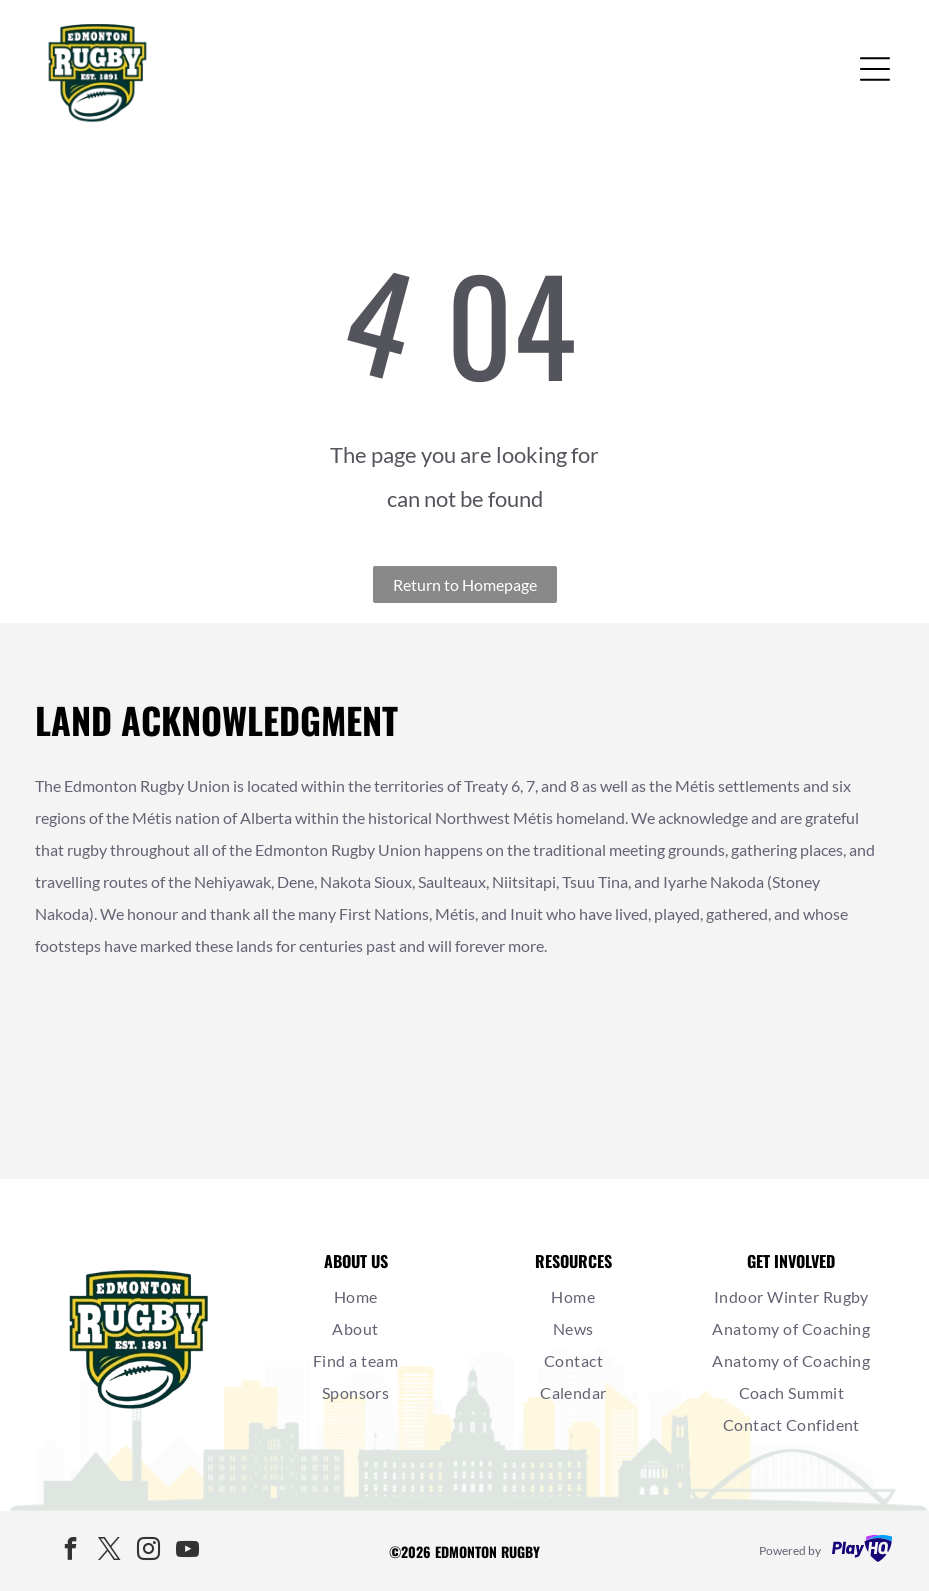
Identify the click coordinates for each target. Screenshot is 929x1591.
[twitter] (109, 1551)
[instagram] (148, 1551)
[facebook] (70, 1551)
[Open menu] (875, 69)
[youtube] (187, 1551)
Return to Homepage (465, 584)
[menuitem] (355, 1297)
